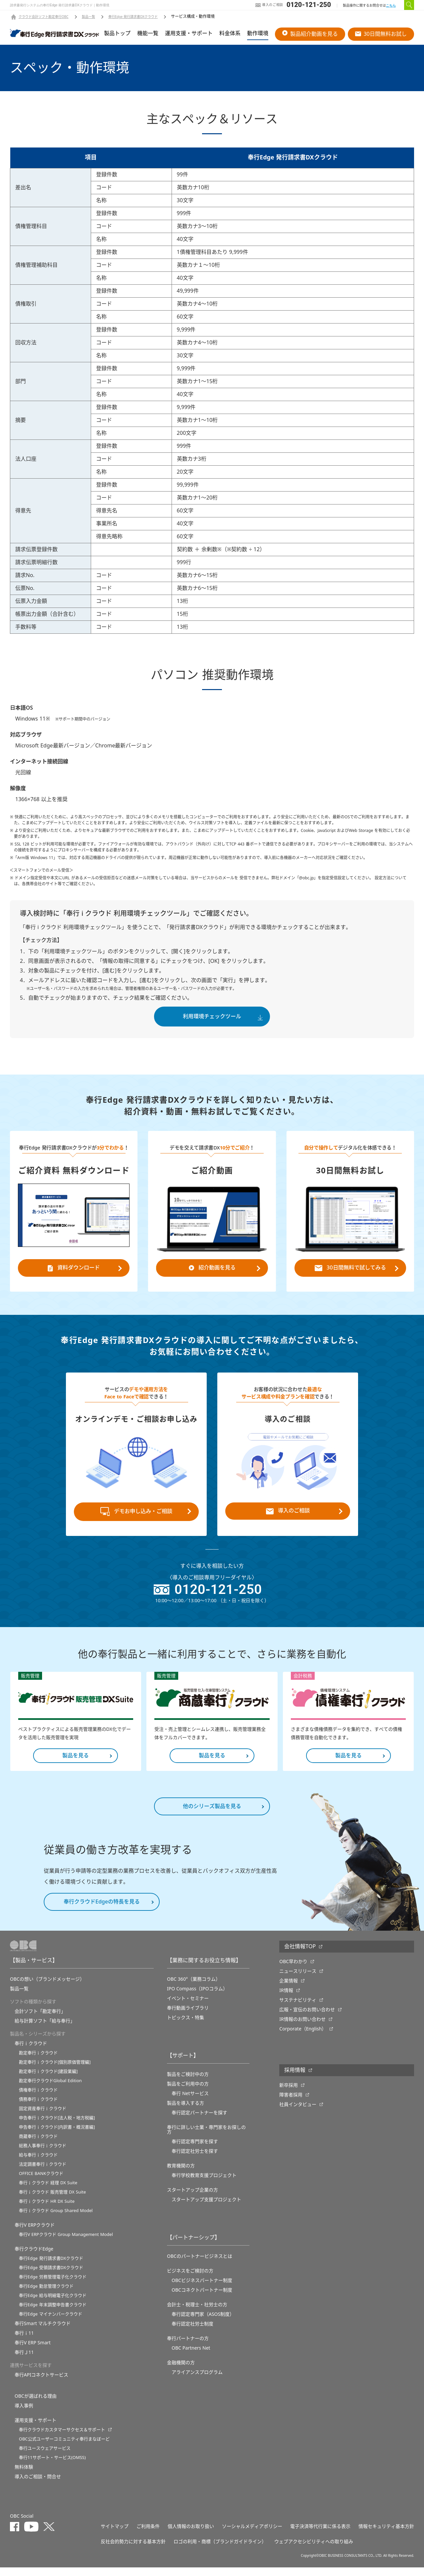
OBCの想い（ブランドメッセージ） (47, 1987)
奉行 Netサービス (190, 2102)
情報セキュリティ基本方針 (386, 2535)
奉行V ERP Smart (33, 2351)
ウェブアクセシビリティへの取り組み (313, 2550)
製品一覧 (88, 17)
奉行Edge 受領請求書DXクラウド (51, 2276)
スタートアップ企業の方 (192, 2198)
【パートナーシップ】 (193, 2246)
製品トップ (117, 33)
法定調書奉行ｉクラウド (42, 2173)
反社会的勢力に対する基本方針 (133, 2550)
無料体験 (24, 2475)
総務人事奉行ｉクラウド (42, 2154)
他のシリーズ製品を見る (212, 1815)
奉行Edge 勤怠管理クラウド (46, 2295)
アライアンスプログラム (197, 2380)
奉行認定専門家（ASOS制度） (203, 2322)
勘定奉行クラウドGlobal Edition (50, 2089)
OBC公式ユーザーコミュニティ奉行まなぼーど (64, 2447)
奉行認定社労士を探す (195, 2159)
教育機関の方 (181, 2174)
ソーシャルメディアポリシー (252, 2535)
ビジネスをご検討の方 (190, 2279)
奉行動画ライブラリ (188, 2016)
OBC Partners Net (191, 2356)
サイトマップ (115, 2535)
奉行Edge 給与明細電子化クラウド (52, 2304)
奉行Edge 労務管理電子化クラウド (52, 2285)
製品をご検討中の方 (188, 2082)
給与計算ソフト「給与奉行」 (45, 2029)
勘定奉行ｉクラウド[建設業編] (48, 2080)
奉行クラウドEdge (34, 2257)
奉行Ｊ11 (24, 2361)
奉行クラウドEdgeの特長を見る (102, 1910)
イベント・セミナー (188, 2007)
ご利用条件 (148, 2535)
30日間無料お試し (381, 34)
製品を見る (75, 1764)
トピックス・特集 (185, 2026)
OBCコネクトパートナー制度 (202, 2298)
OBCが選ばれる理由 (36, 2404)
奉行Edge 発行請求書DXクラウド (133, 17)
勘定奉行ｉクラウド (38, 2061)
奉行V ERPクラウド (35, 2233)
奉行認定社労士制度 (192, 2332)
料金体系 (229, 33)
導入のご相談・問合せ (38, 2485)
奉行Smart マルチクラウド (43, 2332)
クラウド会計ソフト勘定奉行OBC (44, 17)
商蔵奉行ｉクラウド (38, 2145)
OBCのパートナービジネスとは (199, 2264)
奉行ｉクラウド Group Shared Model (56, 2219)
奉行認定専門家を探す (195, 2150)
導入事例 (24, 2414)
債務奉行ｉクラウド (38, 2108)
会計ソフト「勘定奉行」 (40, 2020)
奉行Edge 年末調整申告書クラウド (52, 2313)
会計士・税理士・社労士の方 (197, 2313)
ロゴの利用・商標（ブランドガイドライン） (220, 2550)
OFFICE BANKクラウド (41, 2182)
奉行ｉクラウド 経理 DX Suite (48, 2191)
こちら (391, 5)
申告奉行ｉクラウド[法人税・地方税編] (57, 2126)
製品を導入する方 (185, 2111)
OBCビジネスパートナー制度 (202, 2289)
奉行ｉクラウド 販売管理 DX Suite (52, 2200)
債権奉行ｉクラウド (38, 2098)
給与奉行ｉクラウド (38, 2163)
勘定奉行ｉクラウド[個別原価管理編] (55, 2071)
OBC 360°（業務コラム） (193, 1987)
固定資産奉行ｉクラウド (42, 2117)
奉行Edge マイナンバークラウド (50, 2322)
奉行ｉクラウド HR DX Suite (47, 2210)
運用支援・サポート (189, 33)
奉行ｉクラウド (31, 2052)
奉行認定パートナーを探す (199, 2121)
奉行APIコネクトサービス (41, 2383)
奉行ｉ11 (24, 2341)
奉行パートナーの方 (188, 2347)
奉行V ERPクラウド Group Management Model (66, 2243)
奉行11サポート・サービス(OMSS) (52, 2466)
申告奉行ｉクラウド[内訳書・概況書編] (57, 2136)
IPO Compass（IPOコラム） (197, 1997)
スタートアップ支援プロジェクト (206, 2208)
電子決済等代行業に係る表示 (320, 2535)
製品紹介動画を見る (310, 34)
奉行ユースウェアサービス (45, 2457)
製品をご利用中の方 (188, 2092)
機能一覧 (147, 33)
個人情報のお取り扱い (191, 2535)
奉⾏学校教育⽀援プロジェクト (204, 2184)
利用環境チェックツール (212, 1016)
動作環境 (257, 33)
